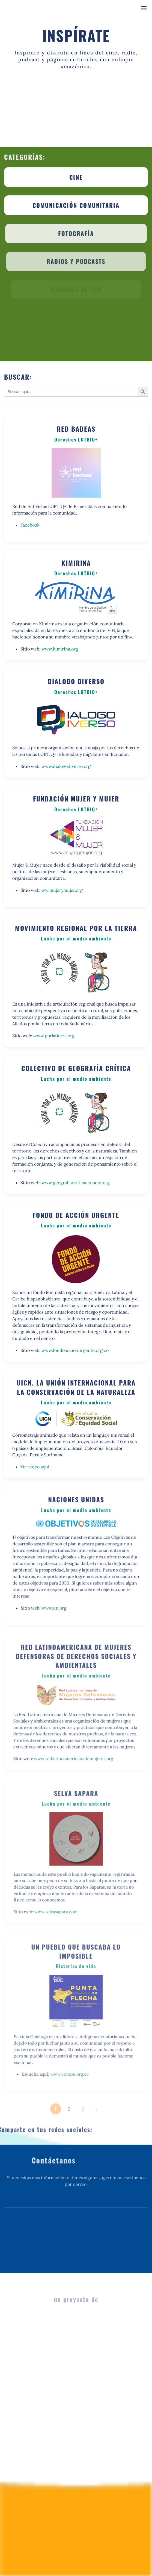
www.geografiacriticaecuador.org (75, 1181)
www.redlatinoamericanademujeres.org (74, 1754)
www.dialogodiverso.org (66, 766)
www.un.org (55, 1605)
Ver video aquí (36, 1465)
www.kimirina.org (60, 648)
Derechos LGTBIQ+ (76, 439)
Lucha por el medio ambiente (76, 939)
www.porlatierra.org (54, 1035)
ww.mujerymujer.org (62, 890)
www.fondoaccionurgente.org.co (75, 1349)
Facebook (30, 524)
